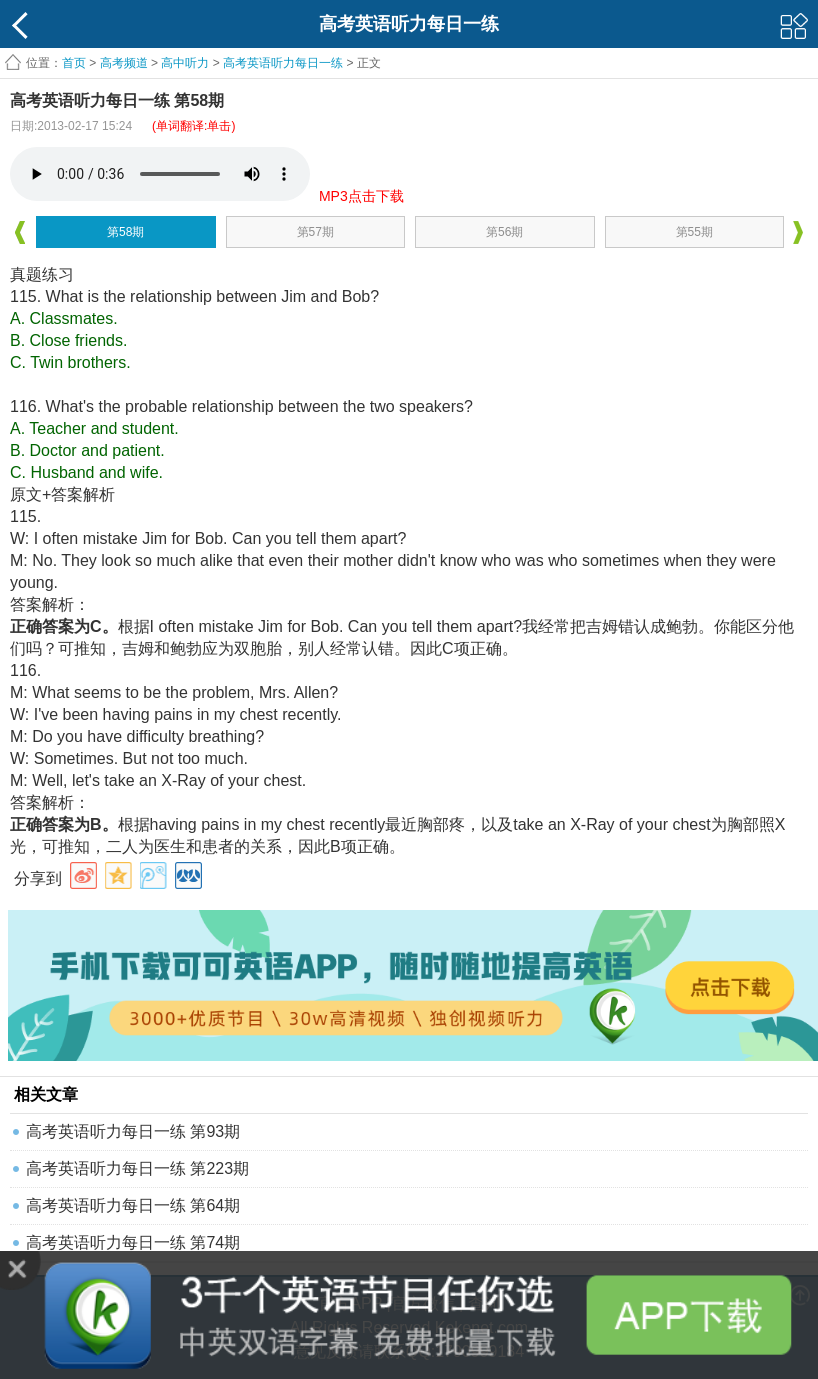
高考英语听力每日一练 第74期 (133, 1242)
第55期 (694, 232)
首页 (74, 63)
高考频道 (124, 63)
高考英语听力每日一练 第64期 (133, 1205)
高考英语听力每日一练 (283, 63)
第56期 (504, 232)
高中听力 (185, 63)
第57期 (315, 232)
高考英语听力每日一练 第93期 (133, 1131)
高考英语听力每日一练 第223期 (137, 1168)
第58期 (125, 232)
